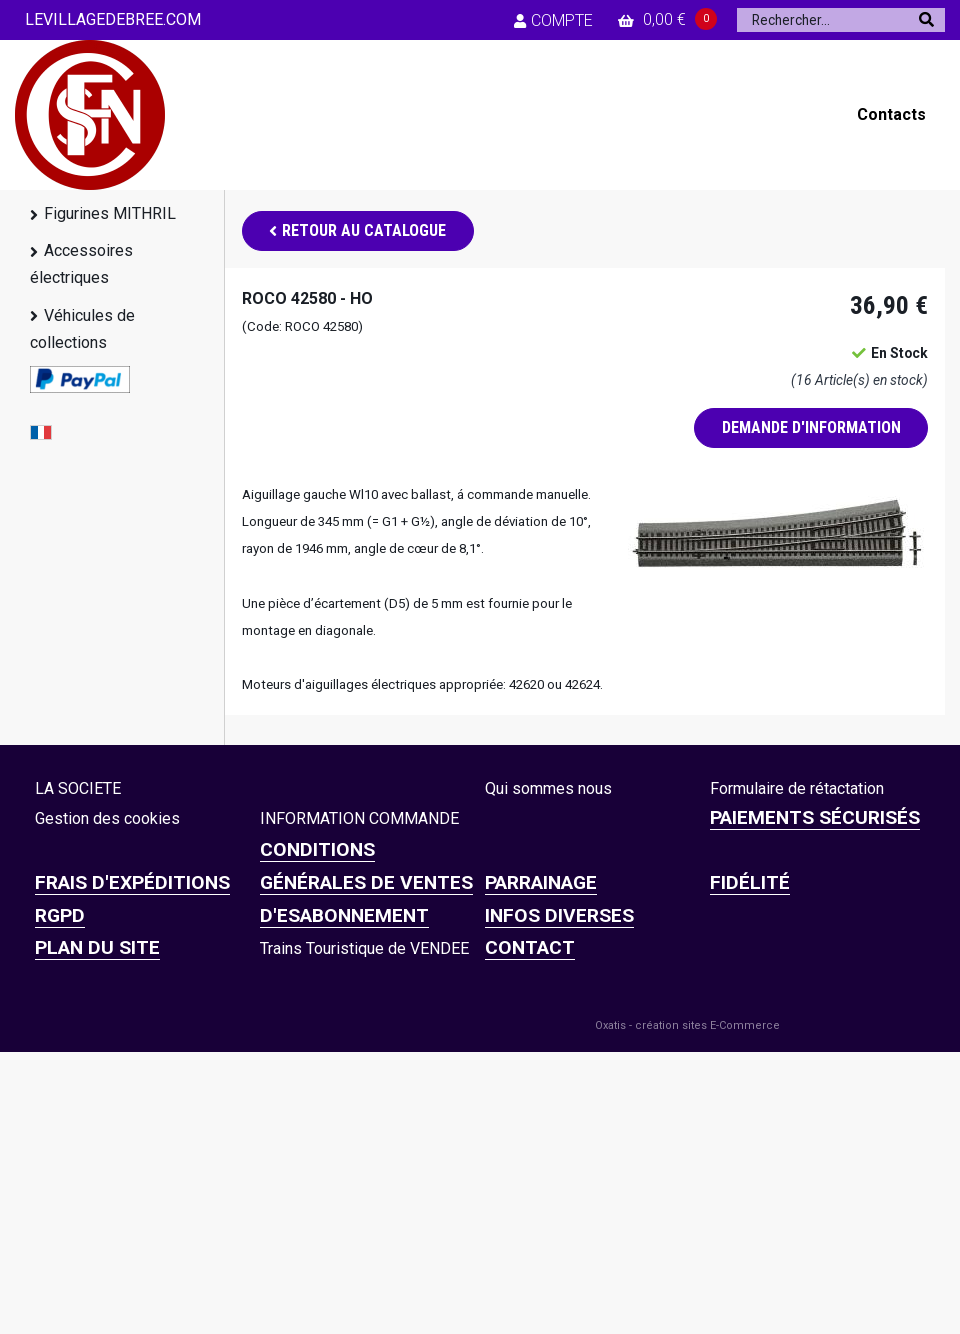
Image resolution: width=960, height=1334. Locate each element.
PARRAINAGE (541, 882)
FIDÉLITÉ (750, 882)
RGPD (60, 915)
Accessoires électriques (81, 264)
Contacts (891, 114)
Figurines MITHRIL (110, 213)
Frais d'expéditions (132, 882)
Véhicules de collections (82, 329)
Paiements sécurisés (815, 817)
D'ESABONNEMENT (344, 915)
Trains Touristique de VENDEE (364, 948)
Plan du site (97, 947)
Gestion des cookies (107, 818)
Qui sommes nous (548, 788)
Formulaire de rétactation (797, 788)
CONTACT (530, 947)
